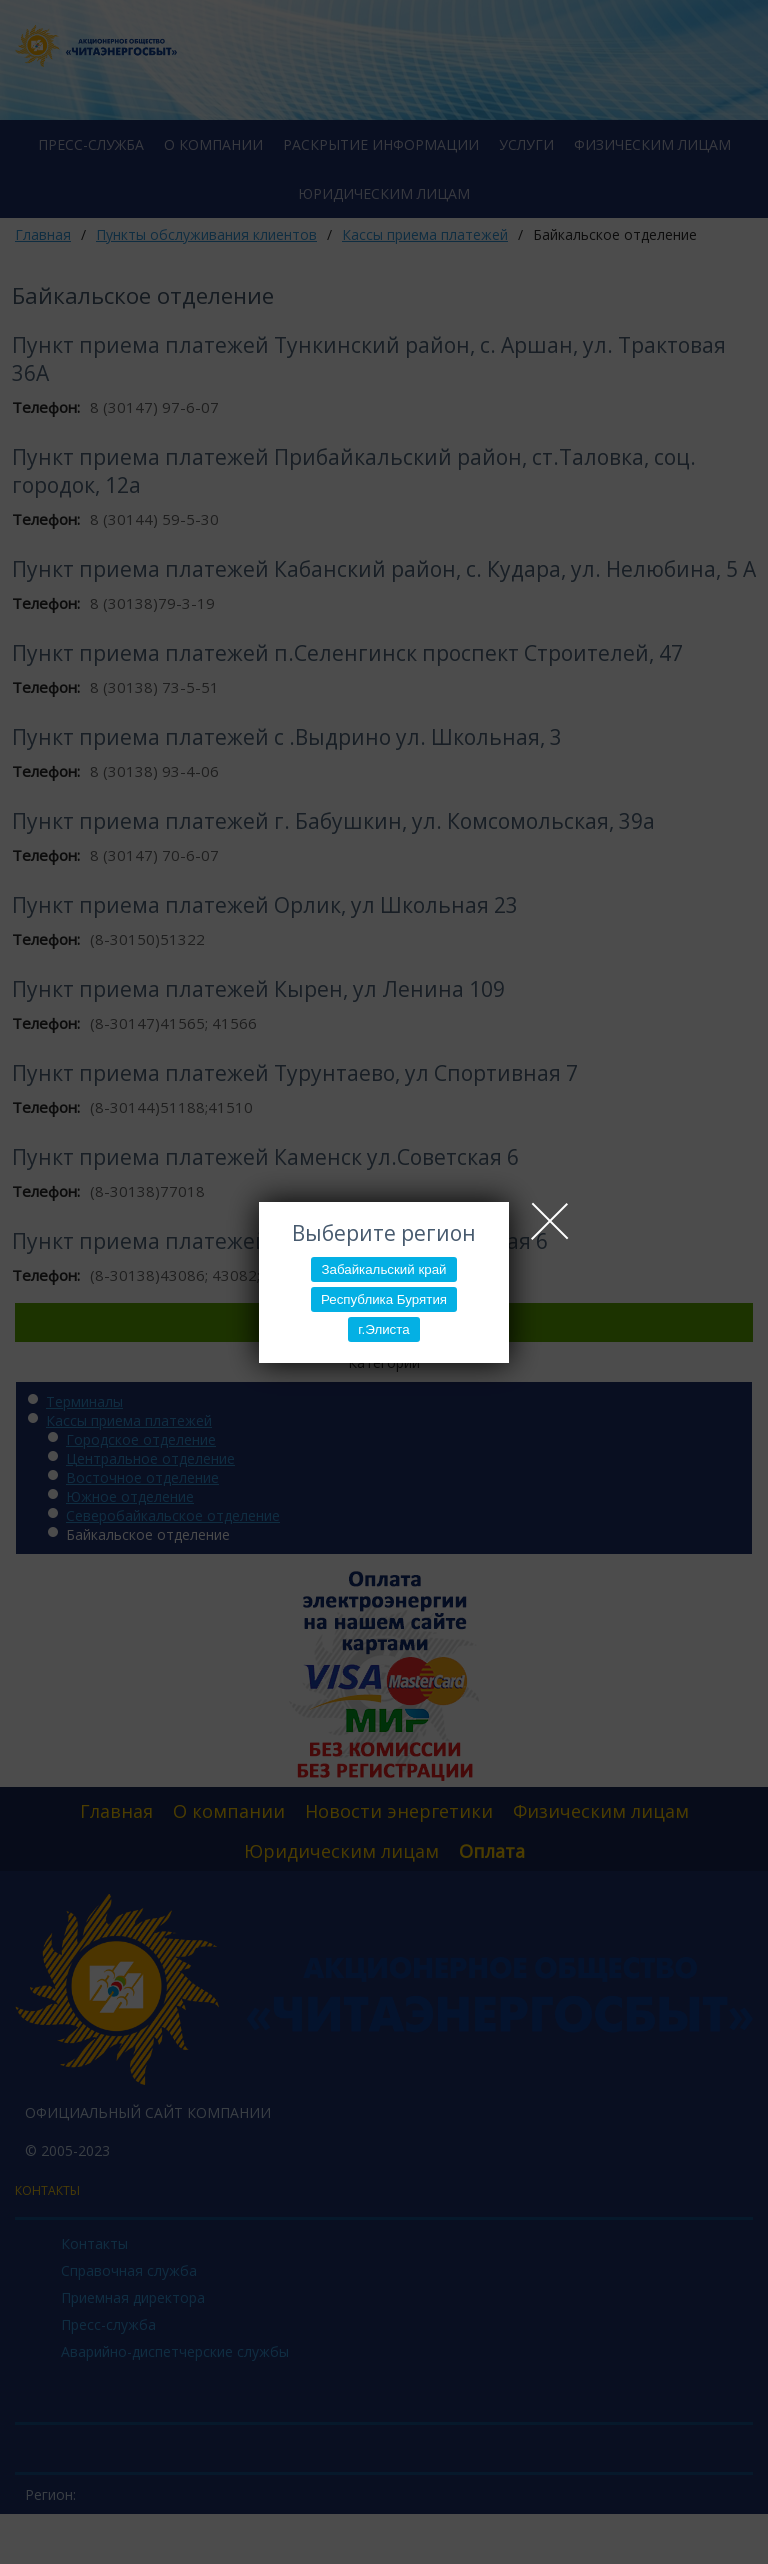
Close (550, 1221)
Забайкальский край (383, 1269)
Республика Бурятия (384, 1299)
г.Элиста (383, 1329)
